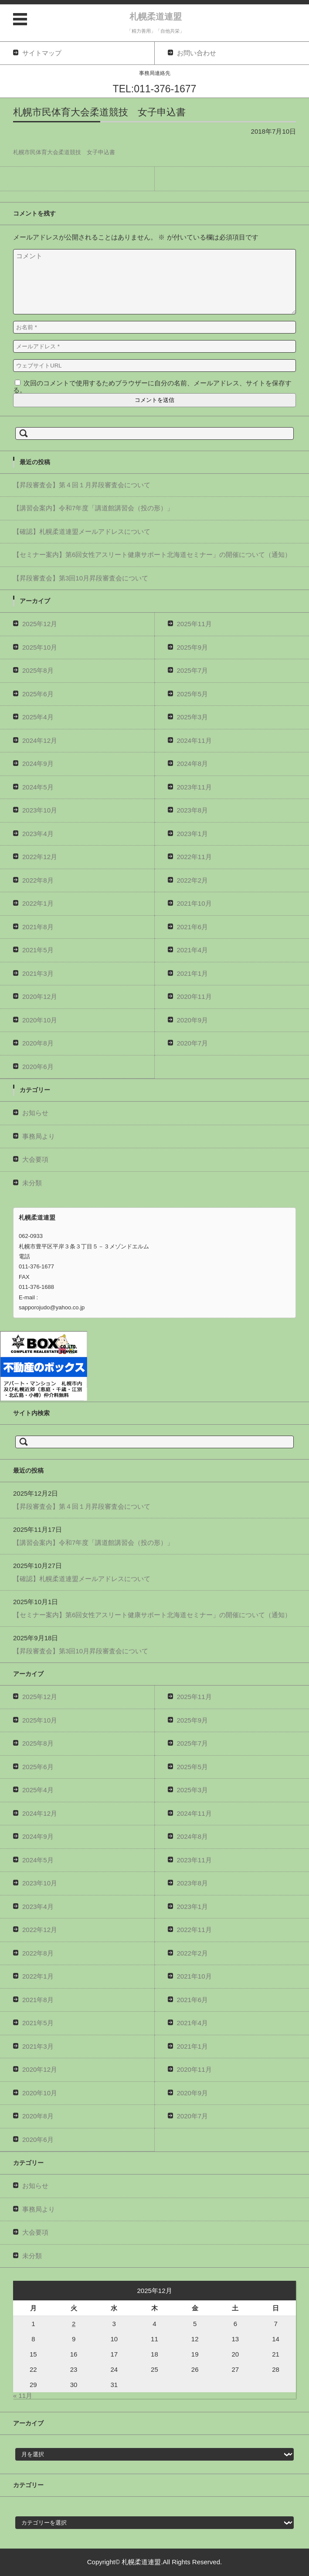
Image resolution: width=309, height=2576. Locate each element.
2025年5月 (192, 694)
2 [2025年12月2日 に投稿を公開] (73, 2323)
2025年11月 (194, 623)
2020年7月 (192, 1043)
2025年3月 (192, 717)
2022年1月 (38, 903)
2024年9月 (38, 763)
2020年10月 (39, 1020)
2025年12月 (39, 623)
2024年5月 (38, 787)
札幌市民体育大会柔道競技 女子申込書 (64, 152)
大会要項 (35, 1159)
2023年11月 (194, 787)
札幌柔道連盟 (155, 16)
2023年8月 (192, 810)
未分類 (32, 1183)
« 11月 (22, 2395)
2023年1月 (192, 833)
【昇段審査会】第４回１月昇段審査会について (81, 485)
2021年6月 (192, 927)
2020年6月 (38, 1066)
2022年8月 (38, 880)
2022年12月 (39, 856)
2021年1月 (192, 973)
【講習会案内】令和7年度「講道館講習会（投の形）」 (93, 508)
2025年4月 (38, 717)
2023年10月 (39, 810)
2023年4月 (38, 833)
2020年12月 (39, 996)
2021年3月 (38, 973)
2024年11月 (194, 740)
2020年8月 (38, 1043)
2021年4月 (192, 950)
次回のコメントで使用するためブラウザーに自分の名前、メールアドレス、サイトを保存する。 (152, 386)
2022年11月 (194, 856)
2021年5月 (38, 950)
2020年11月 (194, 996)
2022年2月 (192, 880)
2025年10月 (39, 647)
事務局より (38, 1136)
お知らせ (35, 1112)
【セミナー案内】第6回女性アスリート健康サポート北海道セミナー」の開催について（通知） (152, 554)
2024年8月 (192, 763)
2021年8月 (38, 927)
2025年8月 (38, 670)
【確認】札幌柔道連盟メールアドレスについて (81, 531)
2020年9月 (192, 1020)
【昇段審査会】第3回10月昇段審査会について (80, 578)
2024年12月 (39, 740)
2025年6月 (38, 694)
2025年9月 (192, 647)
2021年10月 (194, 903)
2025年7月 (192, 670)
